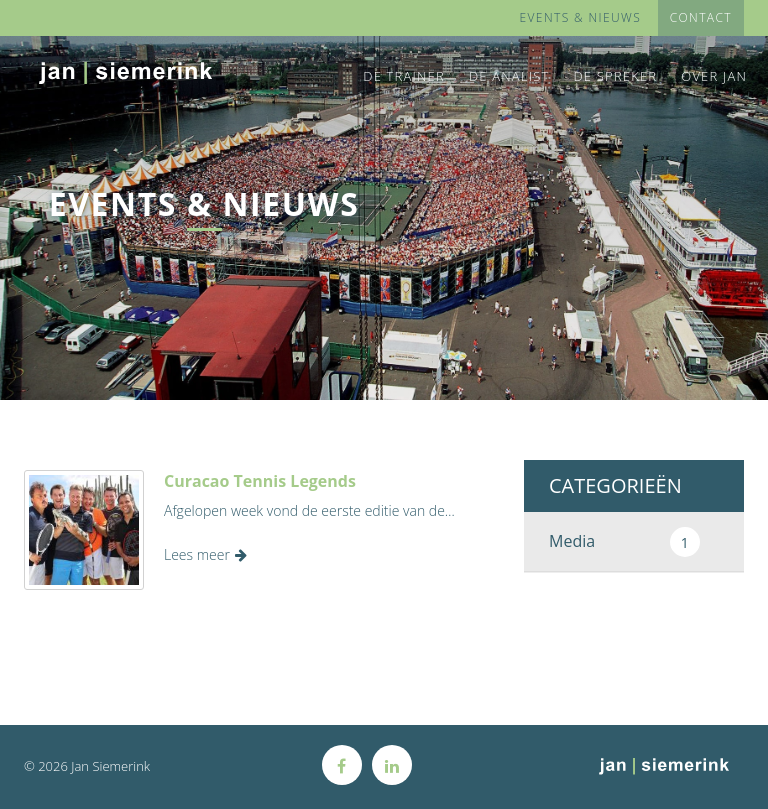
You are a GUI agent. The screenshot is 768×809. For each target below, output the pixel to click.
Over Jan (714, 76)
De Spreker (615, 76)
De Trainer (404, 76)
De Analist (509, 76)
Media (624, 542)
